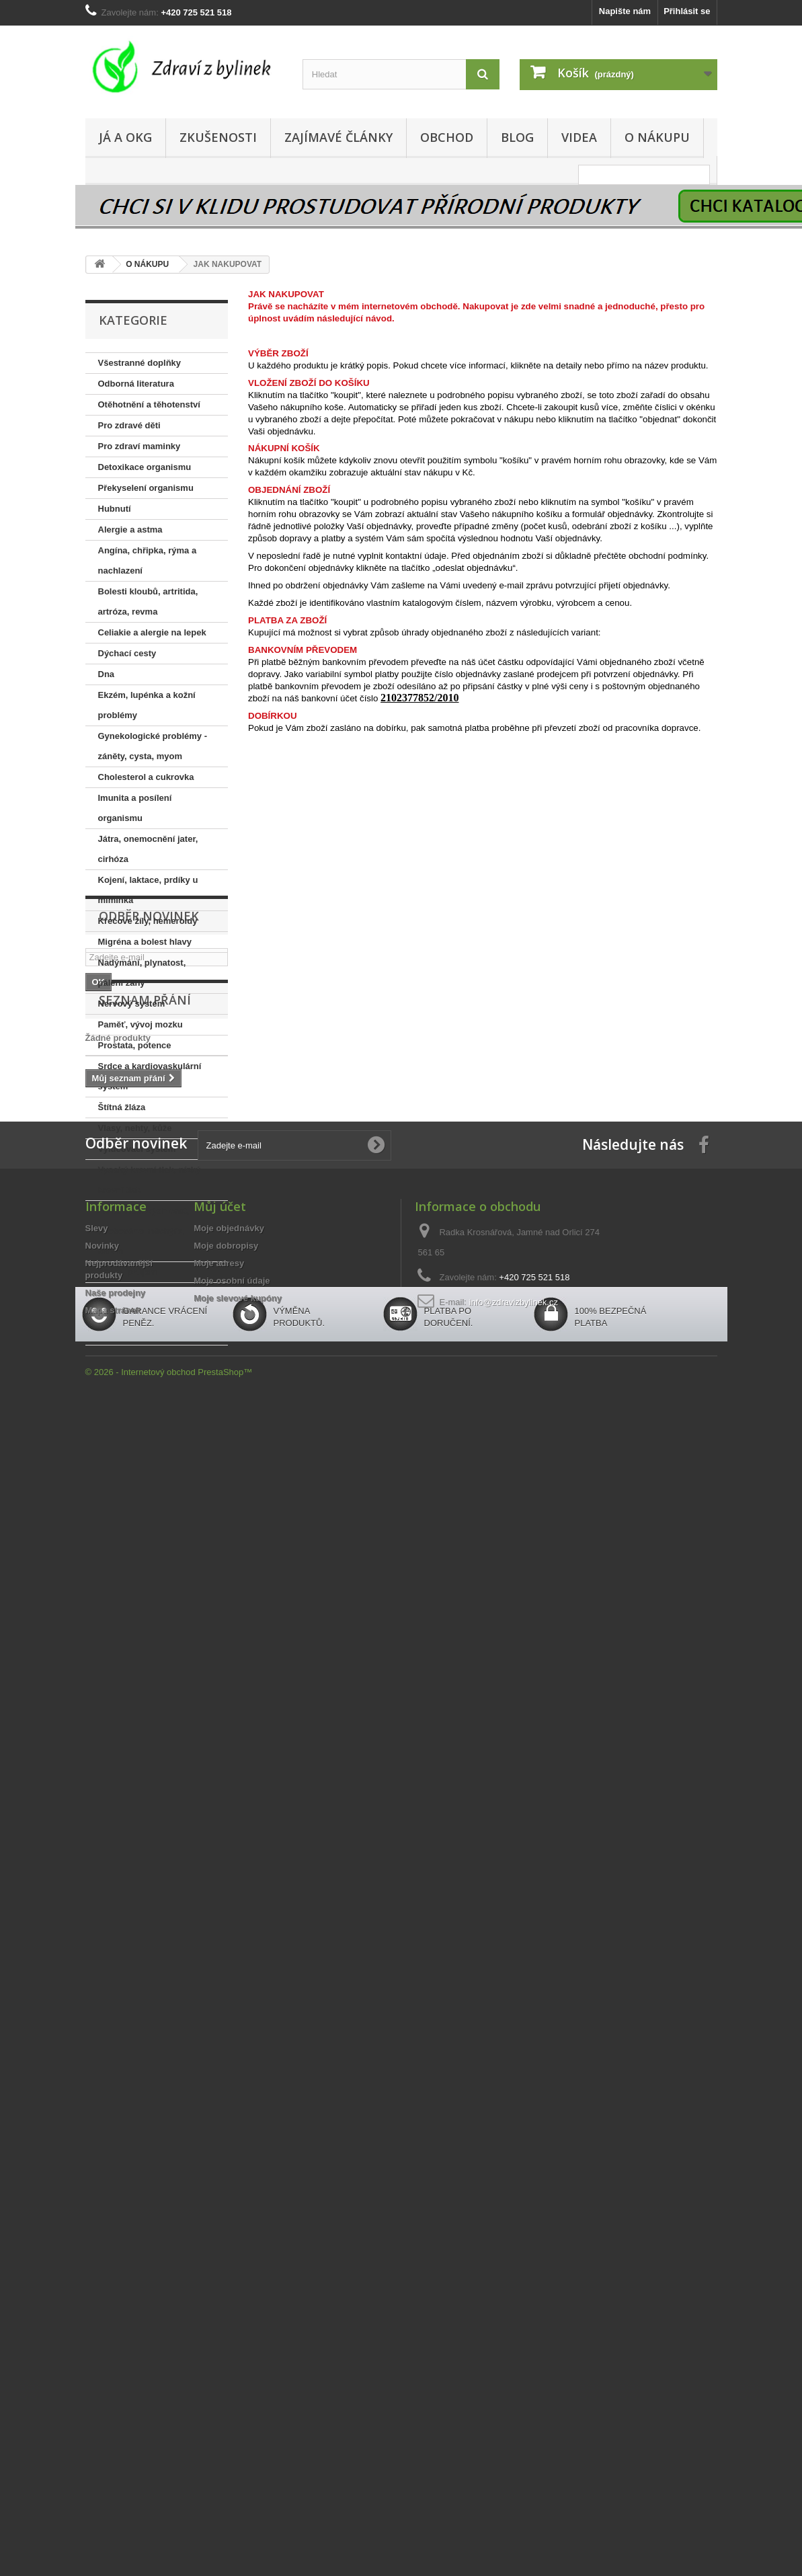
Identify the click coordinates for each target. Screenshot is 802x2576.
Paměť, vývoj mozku (140, 1024)
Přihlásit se (687, 11)
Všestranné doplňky (140, 363)
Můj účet (220, 1727)
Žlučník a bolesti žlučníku (151, 1293)
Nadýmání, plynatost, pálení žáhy (142, 973)
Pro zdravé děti (129, 425)
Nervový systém (131, 1004)
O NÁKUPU (657, 137)
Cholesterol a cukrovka (146, 777)
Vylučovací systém (137, 1149)
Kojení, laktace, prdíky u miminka (148, 890)
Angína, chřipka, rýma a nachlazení (147, 560)
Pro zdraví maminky (139, 446)
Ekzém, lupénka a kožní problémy (147, 705)
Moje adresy (219, 1784)
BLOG (517, 137)
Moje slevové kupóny (238, 1818)
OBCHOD (446, 137)
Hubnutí (114, 509)
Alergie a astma (130, 529)
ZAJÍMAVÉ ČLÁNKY (338, 137)
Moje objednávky (229, 1749)
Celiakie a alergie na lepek (152, 632)
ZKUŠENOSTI (218, 137)
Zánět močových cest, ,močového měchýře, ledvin (144, 1231)
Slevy (96, 1749)
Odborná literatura (136, 384)
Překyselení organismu (146, 488)
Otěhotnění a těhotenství (149, 404)
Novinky (102, 1766)
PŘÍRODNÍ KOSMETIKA (147, 1314)
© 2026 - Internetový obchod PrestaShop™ (169, 1933)
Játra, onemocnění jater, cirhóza (148, 849)
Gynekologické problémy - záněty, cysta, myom (153, 746)
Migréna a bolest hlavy (145, 942)
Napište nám (625, 11)
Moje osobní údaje (232, 1801)
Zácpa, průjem (127, 1272)
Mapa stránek (113, 1831)
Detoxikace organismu (145, 467)
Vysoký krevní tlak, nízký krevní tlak (149, 1180)
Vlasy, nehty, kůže (135, 1128)
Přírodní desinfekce (138, 1334)
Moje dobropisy (226, 1766)
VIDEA (579, 137)
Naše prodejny (115, 1813)
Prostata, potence (134, 1045)
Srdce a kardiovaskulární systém (150, 1076)
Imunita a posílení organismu (135, 808)
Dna (106, 674)
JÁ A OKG (125, 137)
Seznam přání (145, 1501)
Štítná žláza (122, 1107)
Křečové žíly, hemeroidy (148, 921)
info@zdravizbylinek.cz (513, 1823)
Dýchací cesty (127, 653)
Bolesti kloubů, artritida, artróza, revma (148, 601)
